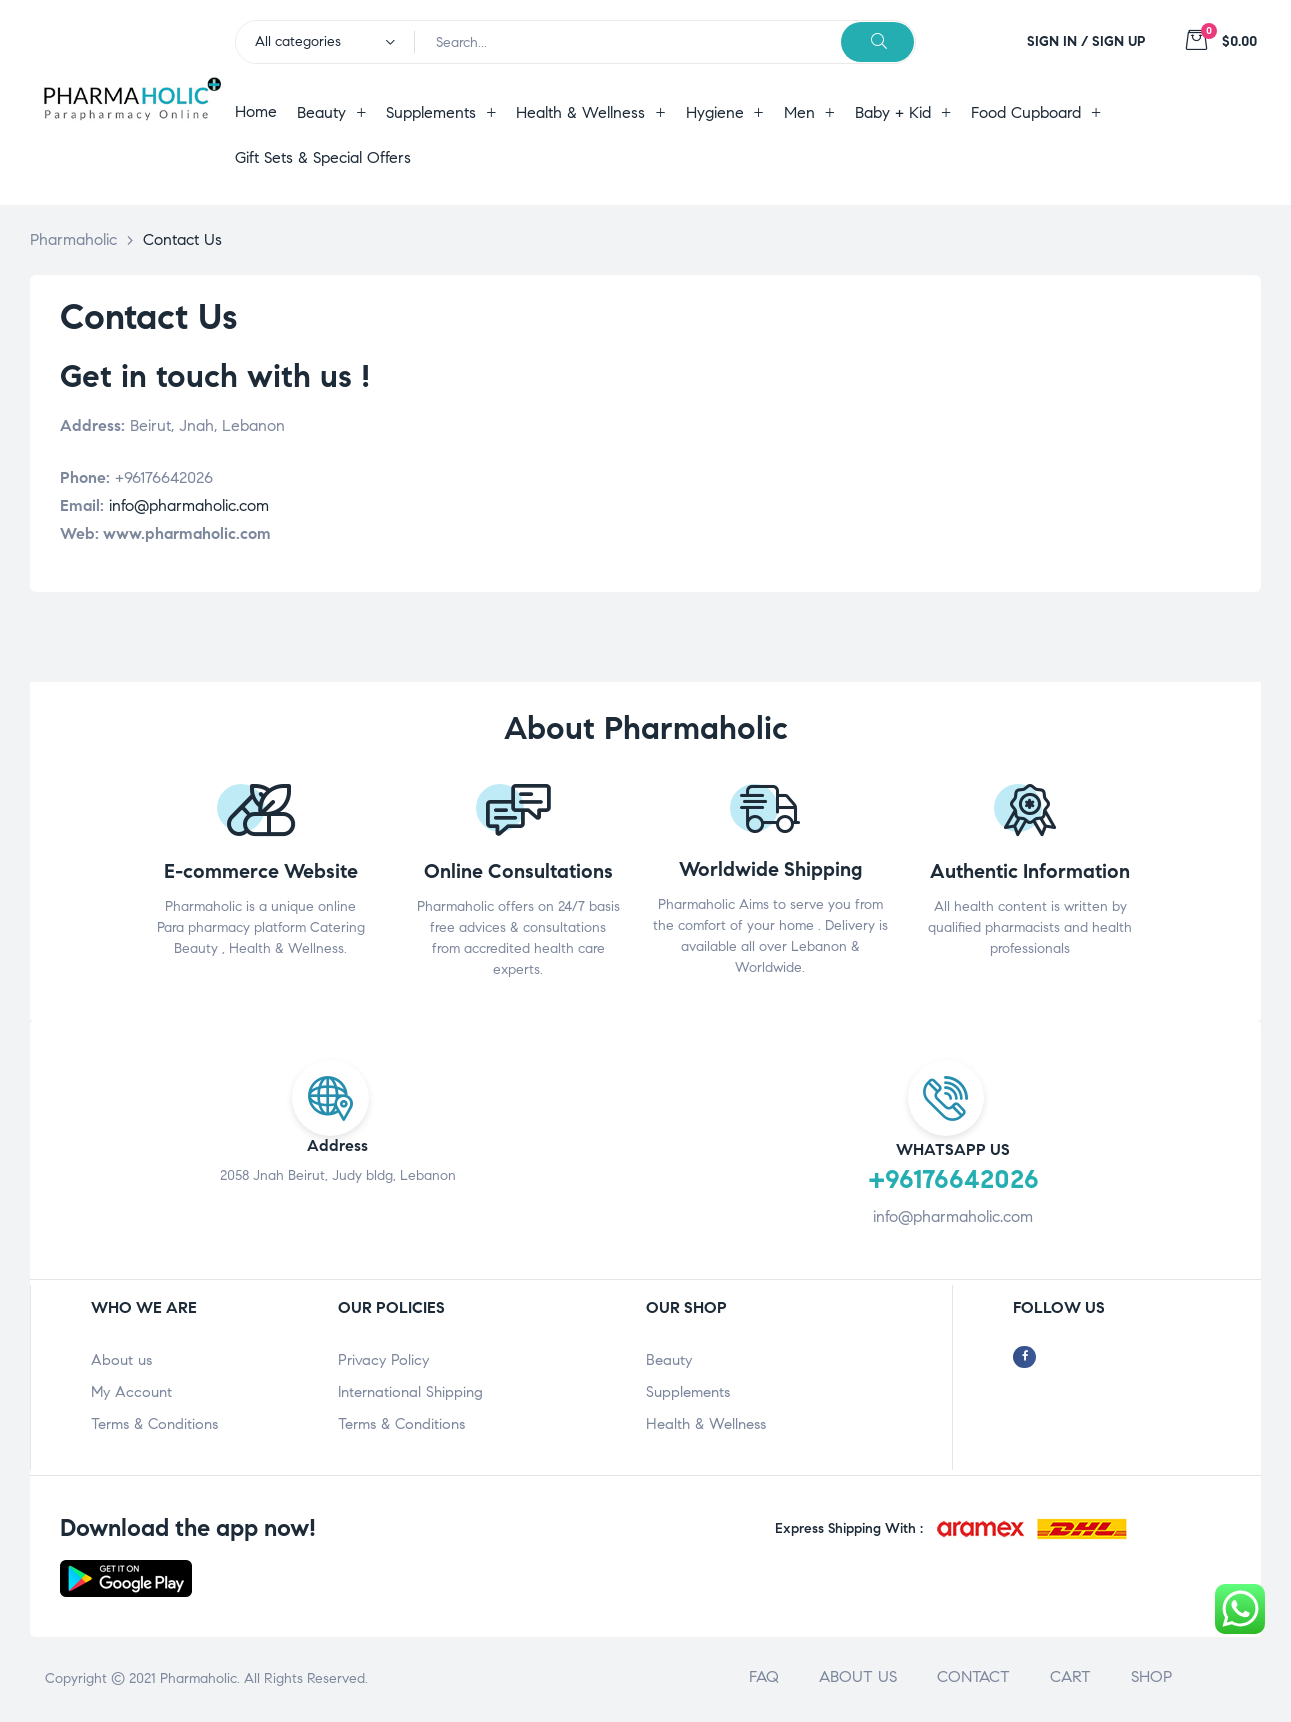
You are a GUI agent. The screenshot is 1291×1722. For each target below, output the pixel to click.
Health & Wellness (706, 1424)
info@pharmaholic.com (189, 505)
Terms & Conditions (154, 1424)
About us (121, 1360)
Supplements (688, 1392)
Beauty (669, 1360)
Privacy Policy (383, 1360)
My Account (131, 1392)
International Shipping (410, 1392)
